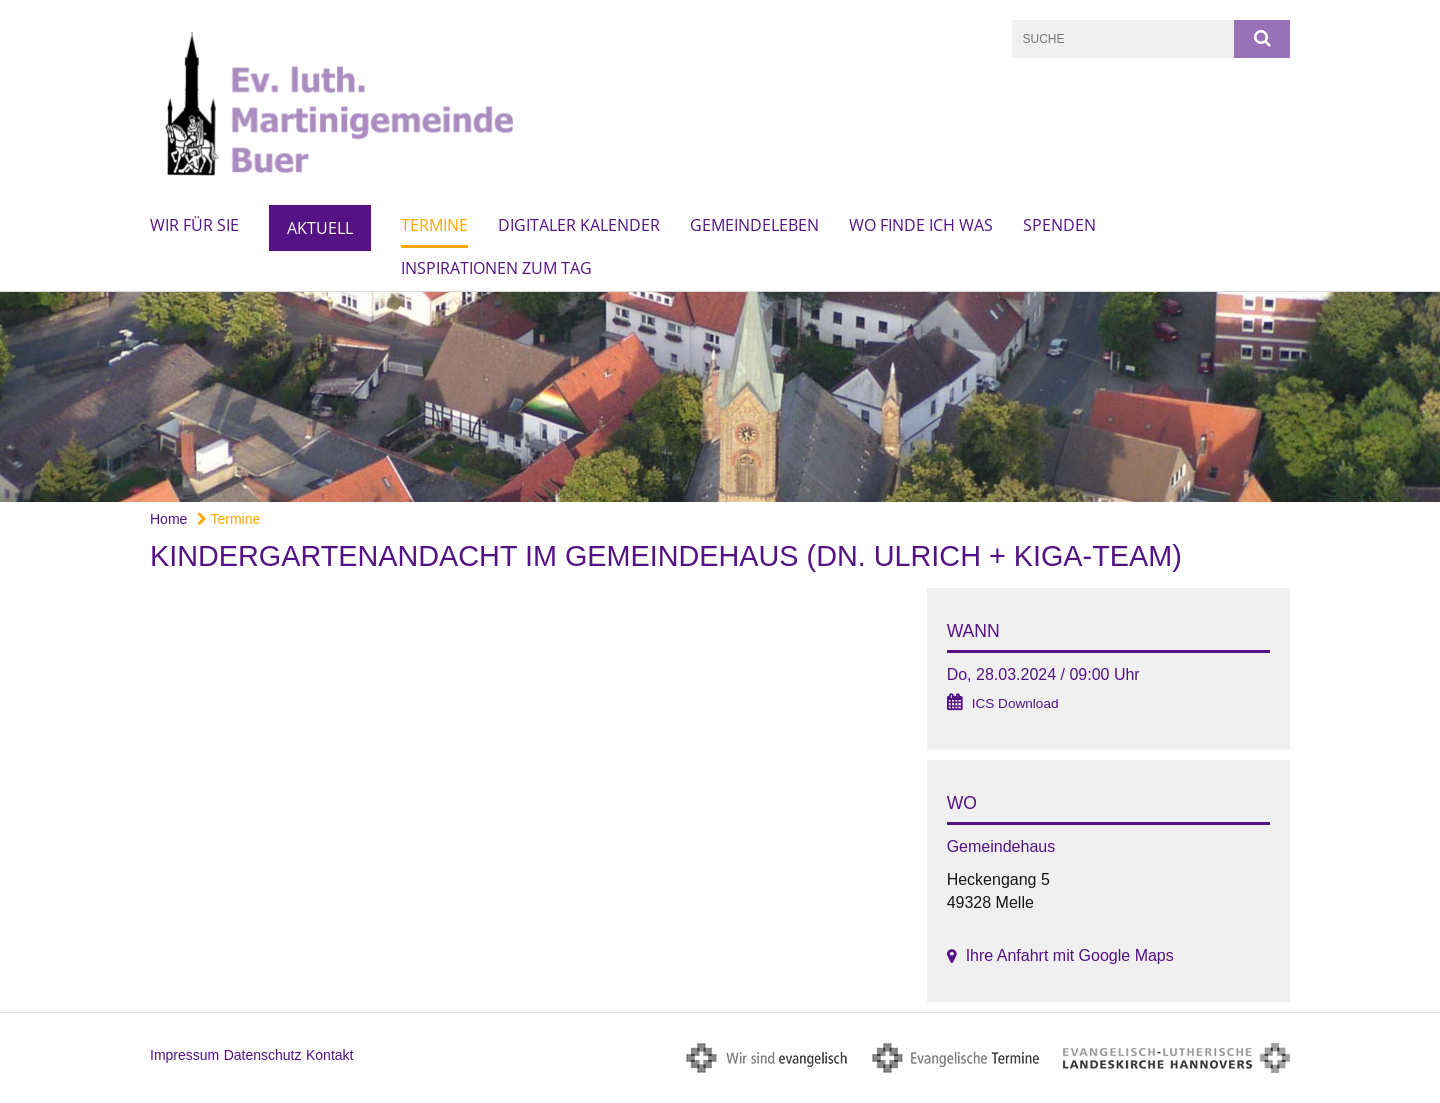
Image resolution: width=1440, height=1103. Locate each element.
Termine (434, 225)
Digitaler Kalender (579, 225)
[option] (720, 397)
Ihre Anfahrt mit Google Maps (1070, 955)
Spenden (1059, 225)
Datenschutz (263, 1055)
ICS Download (1015, 703)
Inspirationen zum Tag (496, 268)
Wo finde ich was (921, 225)
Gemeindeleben (754, 225)
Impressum (184, 1055)
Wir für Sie (194, 225)
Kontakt (329, 1055)
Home (168, 519)
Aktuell (320, 228)
